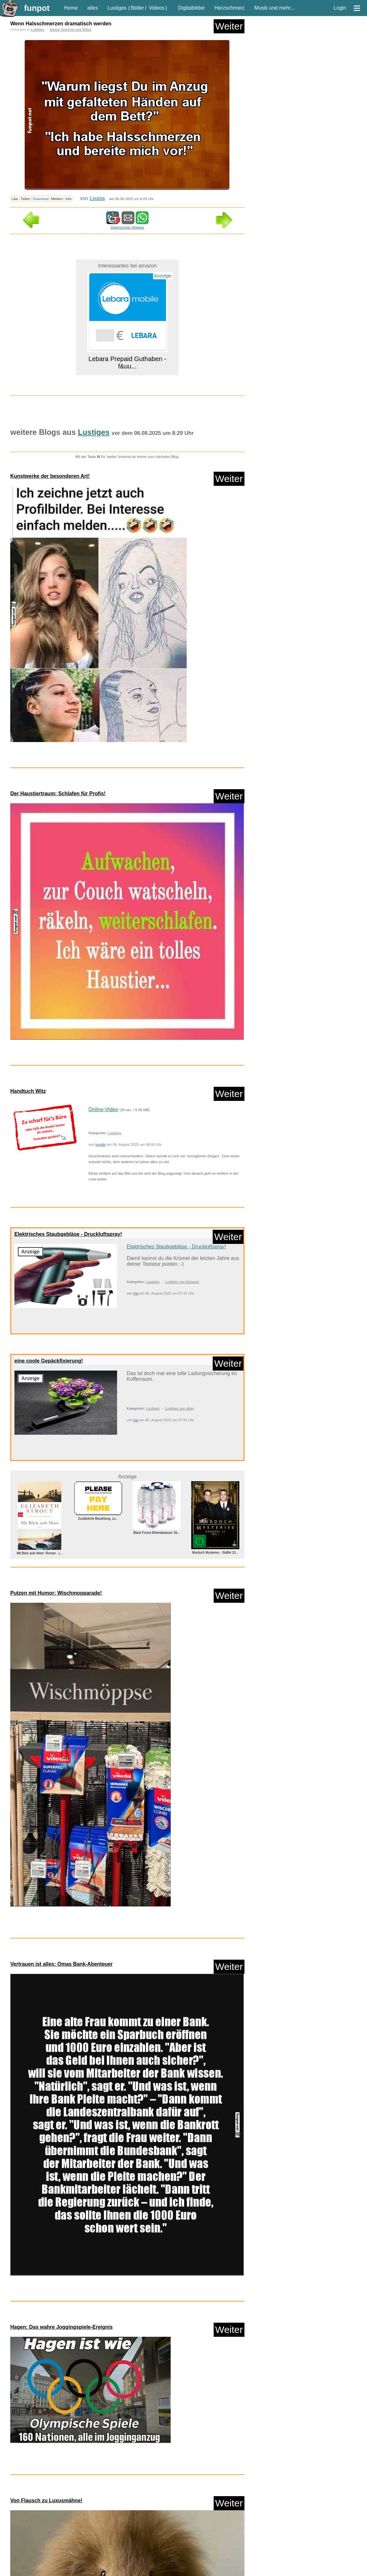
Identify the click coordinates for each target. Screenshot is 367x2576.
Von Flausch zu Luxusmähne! (46, 2500)
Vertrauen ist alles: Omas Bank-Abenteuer (61, 1964)
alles (92, 8)
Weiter (229, 26)
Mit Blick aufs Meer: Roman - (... (40, 1553)
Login (340, 8)
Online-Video (103, 1109)
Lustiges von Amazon (182, 1282)
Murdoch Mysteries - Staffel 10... (215, 1552)
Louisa (97, 198)
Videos (157, 8)
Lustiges (117, 8)
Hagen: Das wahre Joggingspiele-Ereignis (61, 2327)
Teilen (25, 199)
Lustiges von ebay (179, 1408)
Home (71, 8)
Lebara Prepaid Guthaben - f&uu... (127, 362)
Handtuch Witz (28, 1091)
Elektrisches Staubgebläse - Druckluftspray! (68, 1234)
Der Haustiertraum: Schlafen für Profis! (58, 793)
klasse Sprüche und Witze (70, 29)
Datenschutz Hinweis (127, 227)
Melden (57, 199)
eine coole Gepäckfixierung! (48, 1361)
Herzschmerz (229, 8)
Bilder (137, 8)
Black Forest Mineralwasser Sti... (156, 1532)
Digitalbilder (191, 8)
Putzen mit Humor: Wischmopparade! (56, 1593)
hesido (100, 1144)
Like (15, 199)
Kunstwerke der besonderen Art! (50, 476)
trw (135, 1293)
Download (41, 199)
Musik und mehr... (274, 8)
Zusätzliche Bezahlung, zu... (98, 1518)
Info (68, 199)
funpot (37, 8)
